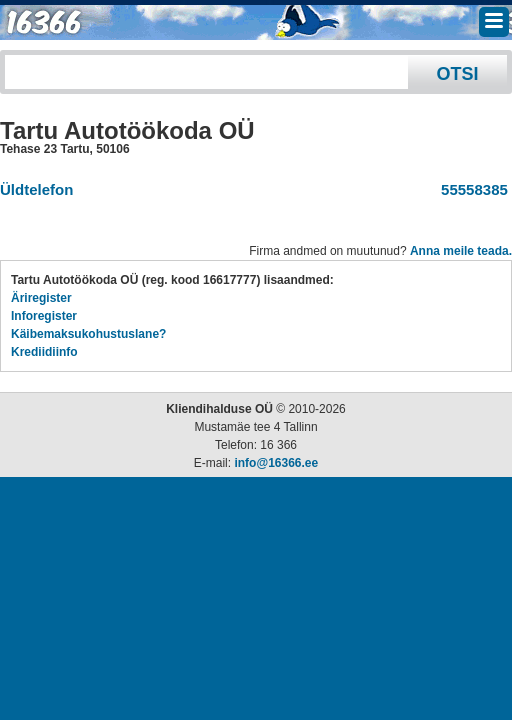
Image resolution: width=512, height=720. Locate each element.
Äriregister (41, 298)
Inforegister (44, 316)
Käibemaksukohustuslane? (88, 334)
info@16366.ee (276, 463)
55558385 (470, 189)
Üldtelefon (36, 189)
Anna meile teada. (461, 251)
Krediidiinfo (44, 352)
